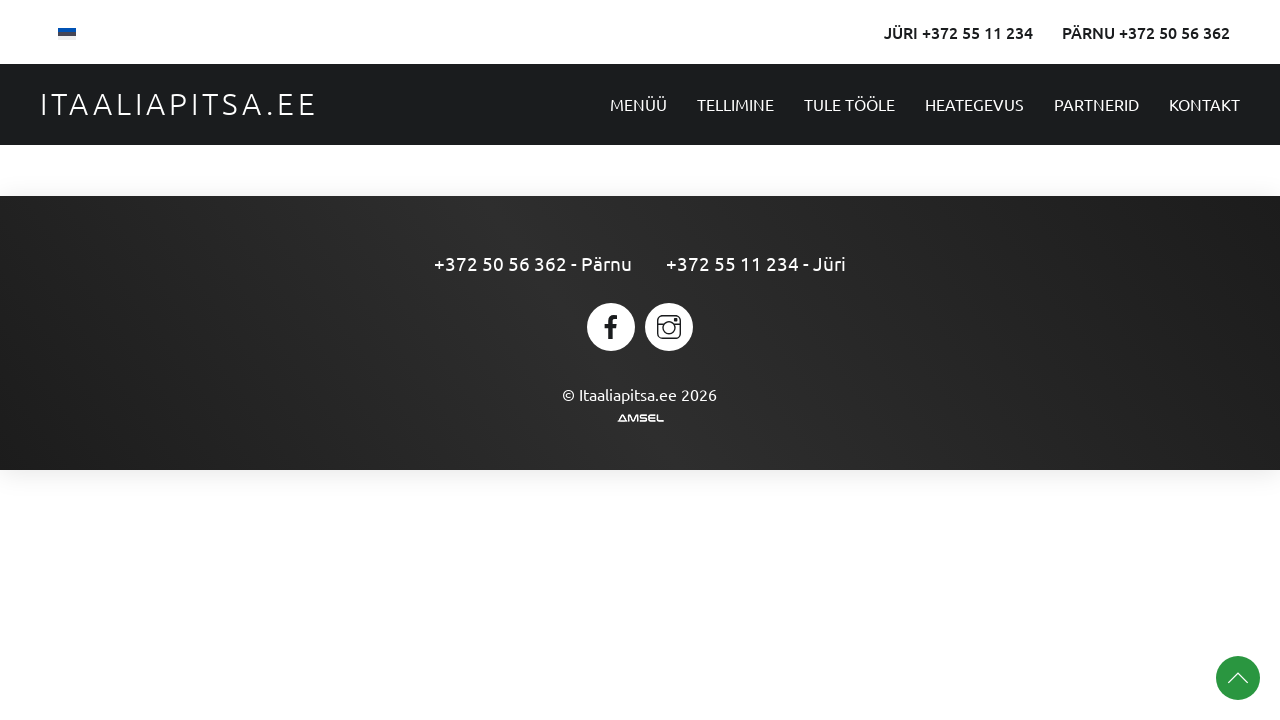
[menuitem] (67, 32)
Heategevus (974, 104)
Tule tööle (849, 104)
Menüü (638, 104)
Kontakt (1204, 104)
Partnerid (1096, 104)
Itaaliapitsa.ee (179, 103)
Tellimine (735, 104)
